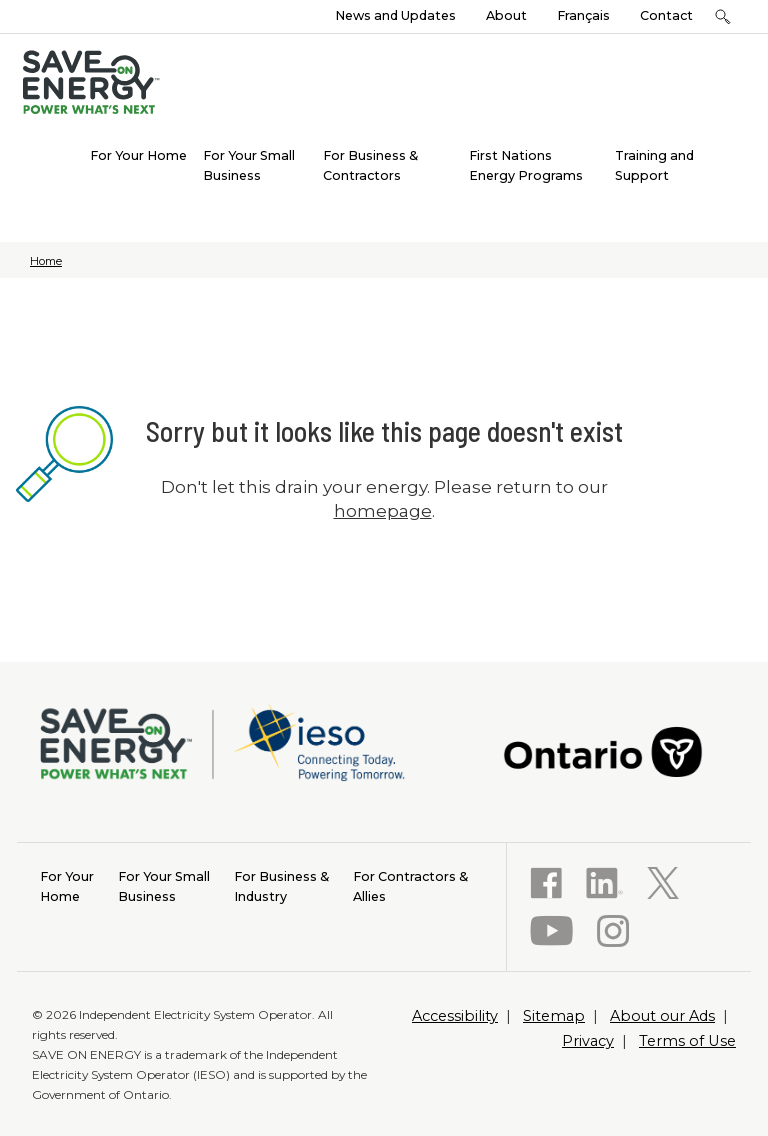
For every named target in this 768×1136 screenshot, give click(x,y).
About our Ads (662, 1016)
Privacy (588, 1041)
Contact (666, 15)
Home (46, 261)
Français (583, 15)
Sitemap (554, 1016)
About (506, 15)
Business (164, 885)
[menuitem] (138, 154)
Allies (410, 885)
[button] (722, 16)
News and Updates (395, 15)
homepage (383, 511)
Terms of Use (687, 1041)
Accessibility (455, 1016)
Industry (281, 885)
